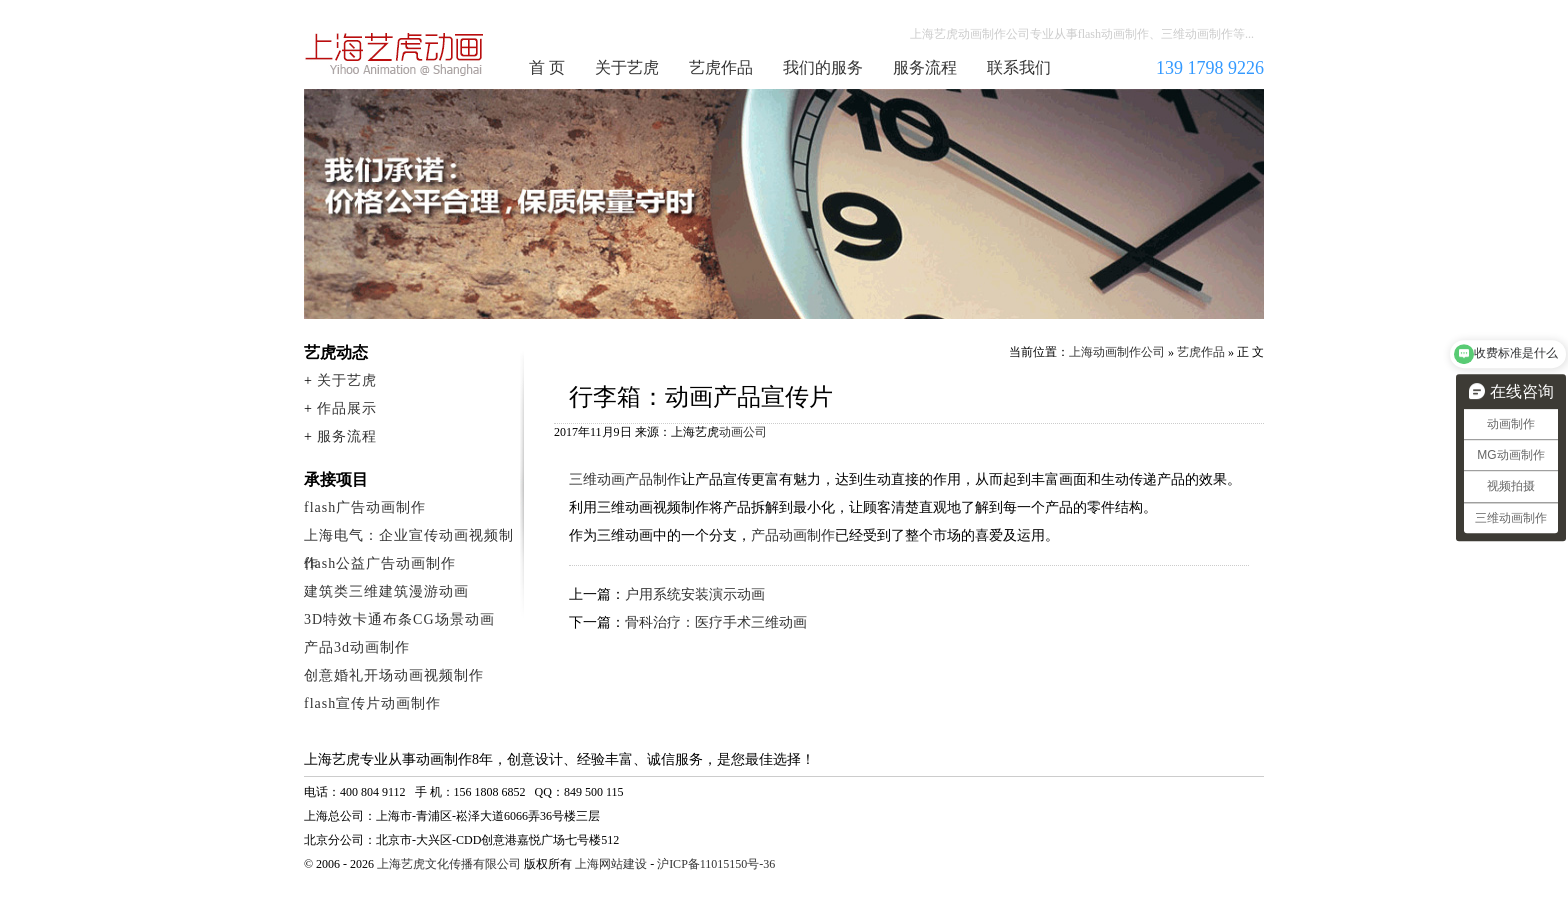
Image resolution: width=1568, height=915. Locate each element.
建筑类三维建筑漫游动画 (386, 591)
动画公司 (743, 432)
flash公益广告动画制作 (380, 563)
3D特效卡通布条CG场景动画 (399, 619)
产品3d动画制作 (357, 647)
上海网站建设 (611, 864)
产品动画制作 (793, 535)
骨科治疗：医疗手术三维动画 (716, 622)
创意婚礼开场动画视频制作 (394, 675)
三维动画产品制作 (625, 479)
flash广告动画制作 (365, 507)
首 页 (547, 67)
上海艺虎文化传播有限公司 (449, 864)
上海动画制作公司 (395, 54)
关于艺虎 (627, 67)
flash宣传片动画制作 (372, 703)
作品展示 (347, 408)
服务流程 (925, 67)
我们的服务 (823, 67)
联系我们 (1019, 67)
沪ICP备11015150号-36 (716, 864)
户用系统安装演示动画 (695, 594)
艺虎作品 (721, 67)
